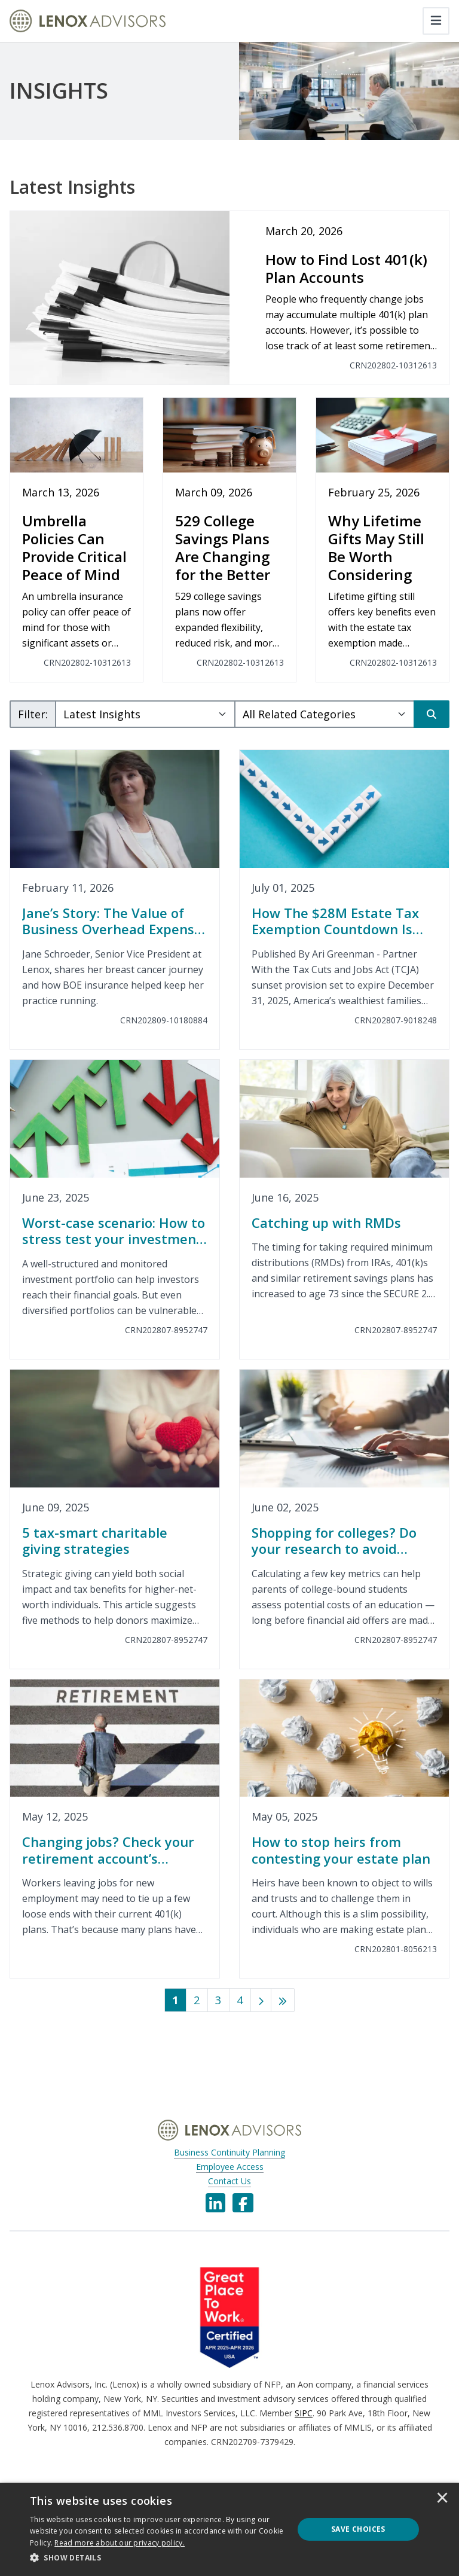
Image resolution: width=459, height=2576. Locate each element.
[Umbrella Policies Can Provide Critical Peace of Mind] (76, 539)
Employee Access (230, 2166)
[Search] (431, 714)
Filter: (33, 714)
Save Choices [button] (358, 2529)
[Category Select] (324, 714)
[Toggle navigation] (436, 21)
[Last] (283, 2000)
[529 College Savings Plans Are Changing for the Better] (229, 539)
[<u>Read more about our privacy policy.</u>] (119, 2543)
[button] (158, 2558)
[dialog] (229, 2529)
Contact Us (229, 2181)
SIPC (304, 2413)
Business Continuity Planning (229, 2152)
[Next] (260, 2000)
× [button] (442, 2499)
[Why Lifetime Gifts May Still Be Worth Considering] (382, 539)
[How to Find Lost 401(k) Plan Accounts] (229, 298)
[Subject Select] (145, 714)
